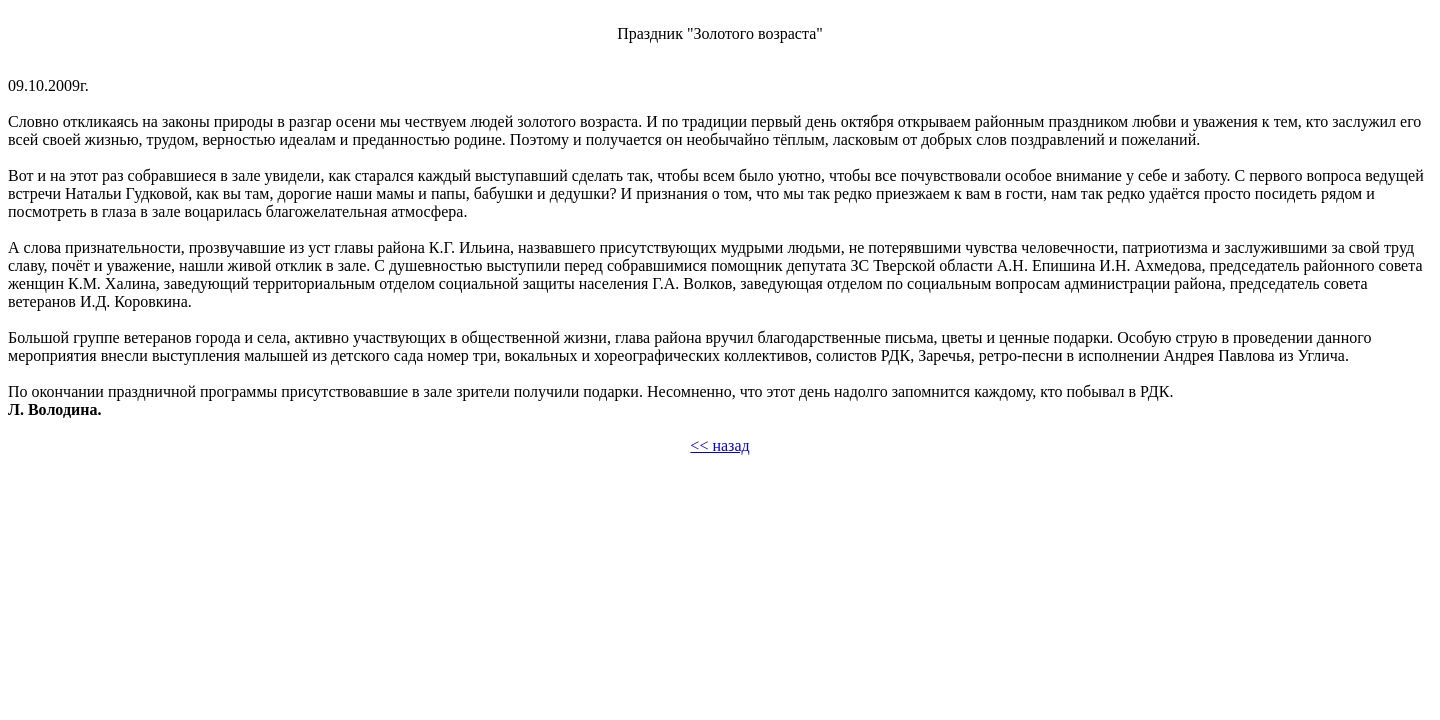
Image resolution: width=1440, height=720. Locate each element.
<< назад (719, 445)
